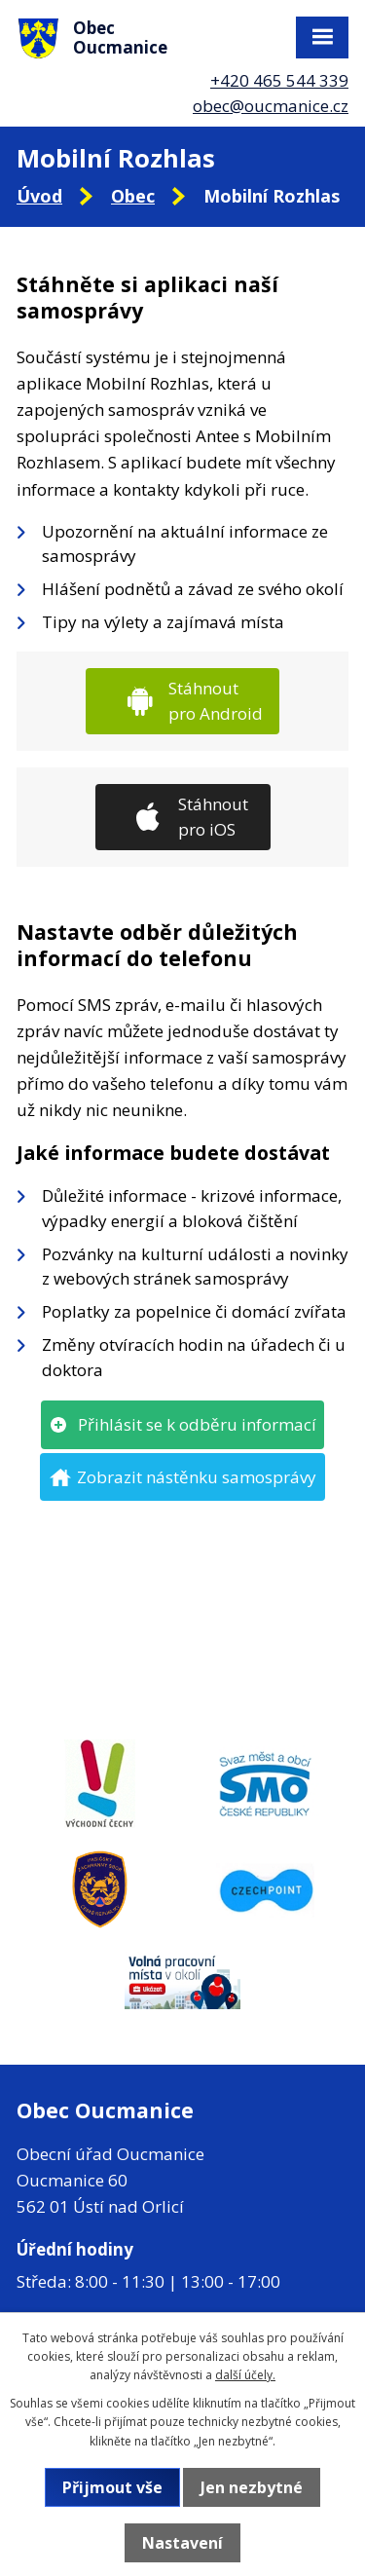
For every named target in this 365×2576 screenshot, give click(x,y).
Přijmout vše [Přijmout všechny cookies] (112, 2487)
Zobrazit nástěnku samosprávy (196, 1477)
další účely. (245, 2375)
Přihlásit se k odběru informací (197, 1424)
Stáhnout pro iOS (213, 816)
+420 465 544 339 (279, 80)
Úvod (39, 195)
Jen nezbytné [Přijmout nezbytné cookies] (252, 2487)
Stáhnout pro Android (215, 701)
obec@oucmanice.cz (270, 105)
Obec (133, 195)
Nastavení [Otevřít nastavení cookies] (182, 2543)
